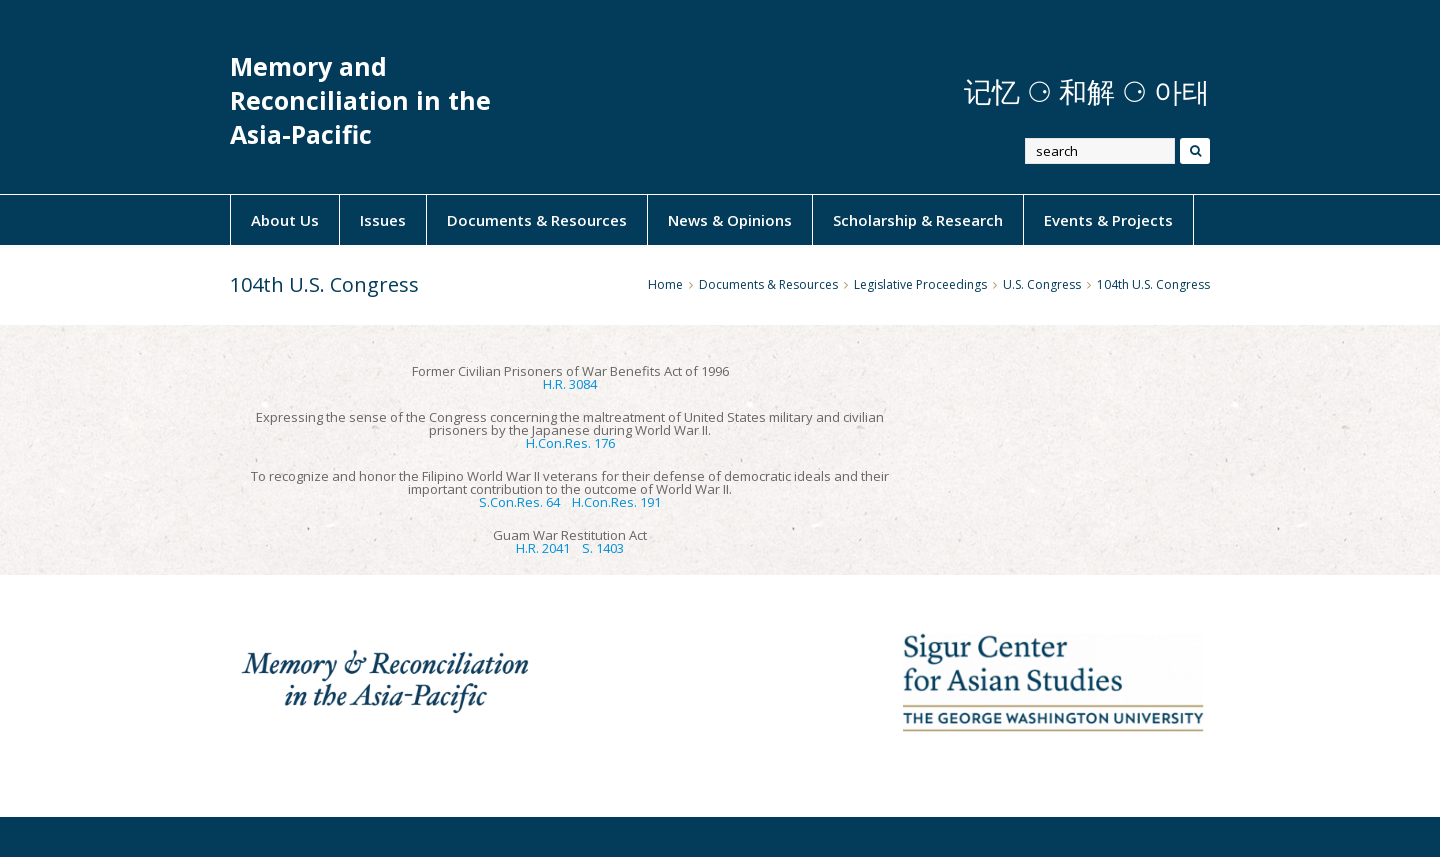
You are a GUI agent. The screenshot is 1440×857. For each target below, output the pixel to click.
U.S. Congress (1042, 284)
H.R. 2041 (543, 548)
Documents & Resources (537, 220)
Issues (383, 220)
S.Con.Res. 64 (519, 502)
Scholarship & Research (918, 220)
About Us (285, 220)
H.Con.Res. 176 (570, 443)
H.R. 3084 (570, 384)
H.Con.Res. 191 (616, 502)
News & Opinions (730, 220)
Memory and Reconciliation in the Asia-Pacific (360, 100)
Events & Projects (1108, 220)
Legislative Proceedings (920, 284)
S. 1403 (603, 548)
